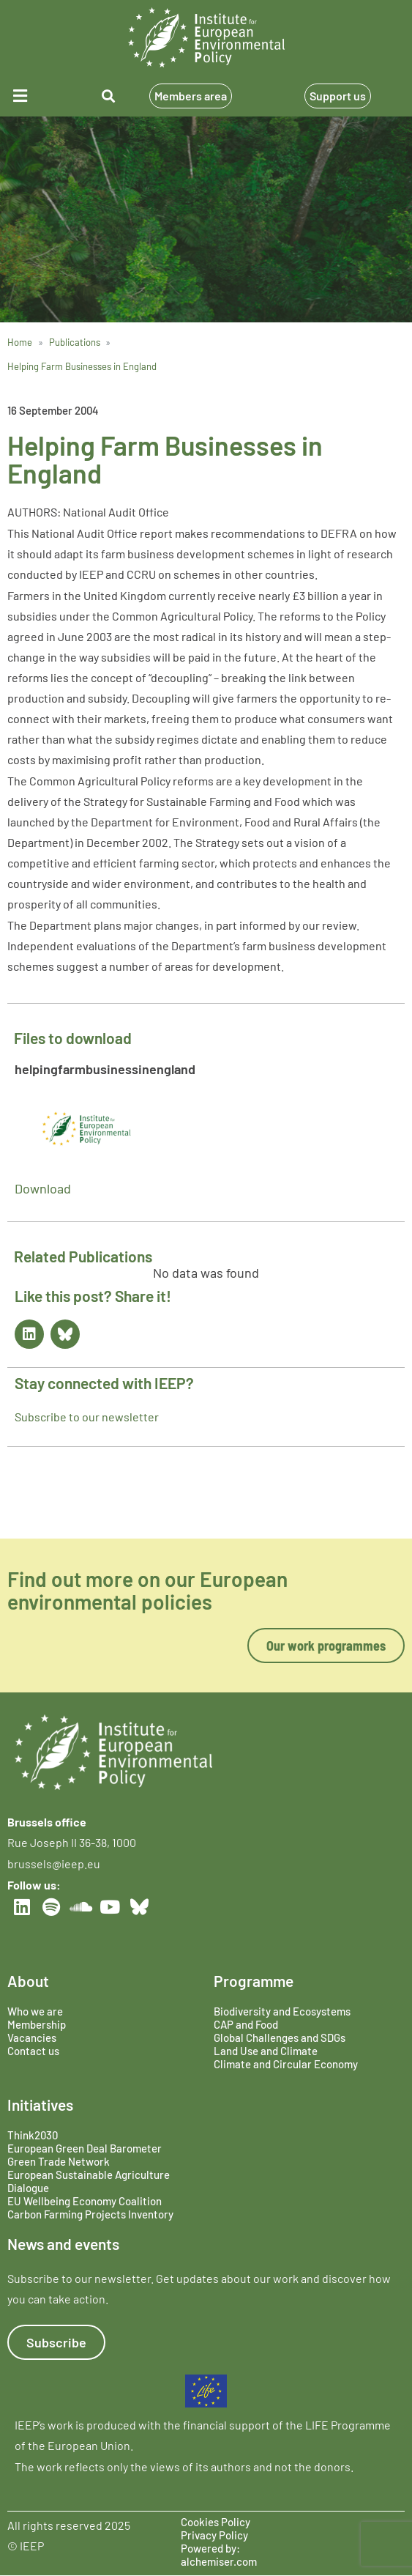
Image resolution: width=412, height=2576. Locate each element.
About (28, 1981)
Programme (253, 1981)
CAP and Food (246, 2024)
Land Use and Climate (266, 2050)
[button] (33, 95)
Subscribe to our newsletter (87, 1417)
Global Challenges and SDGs (279, 2037)
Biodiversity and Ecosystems (282, 2011)
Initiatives (40, 2104)
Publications (74, 342)
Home (19, 342)
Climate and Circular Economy (286, 2063)
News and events (63, 2244)
